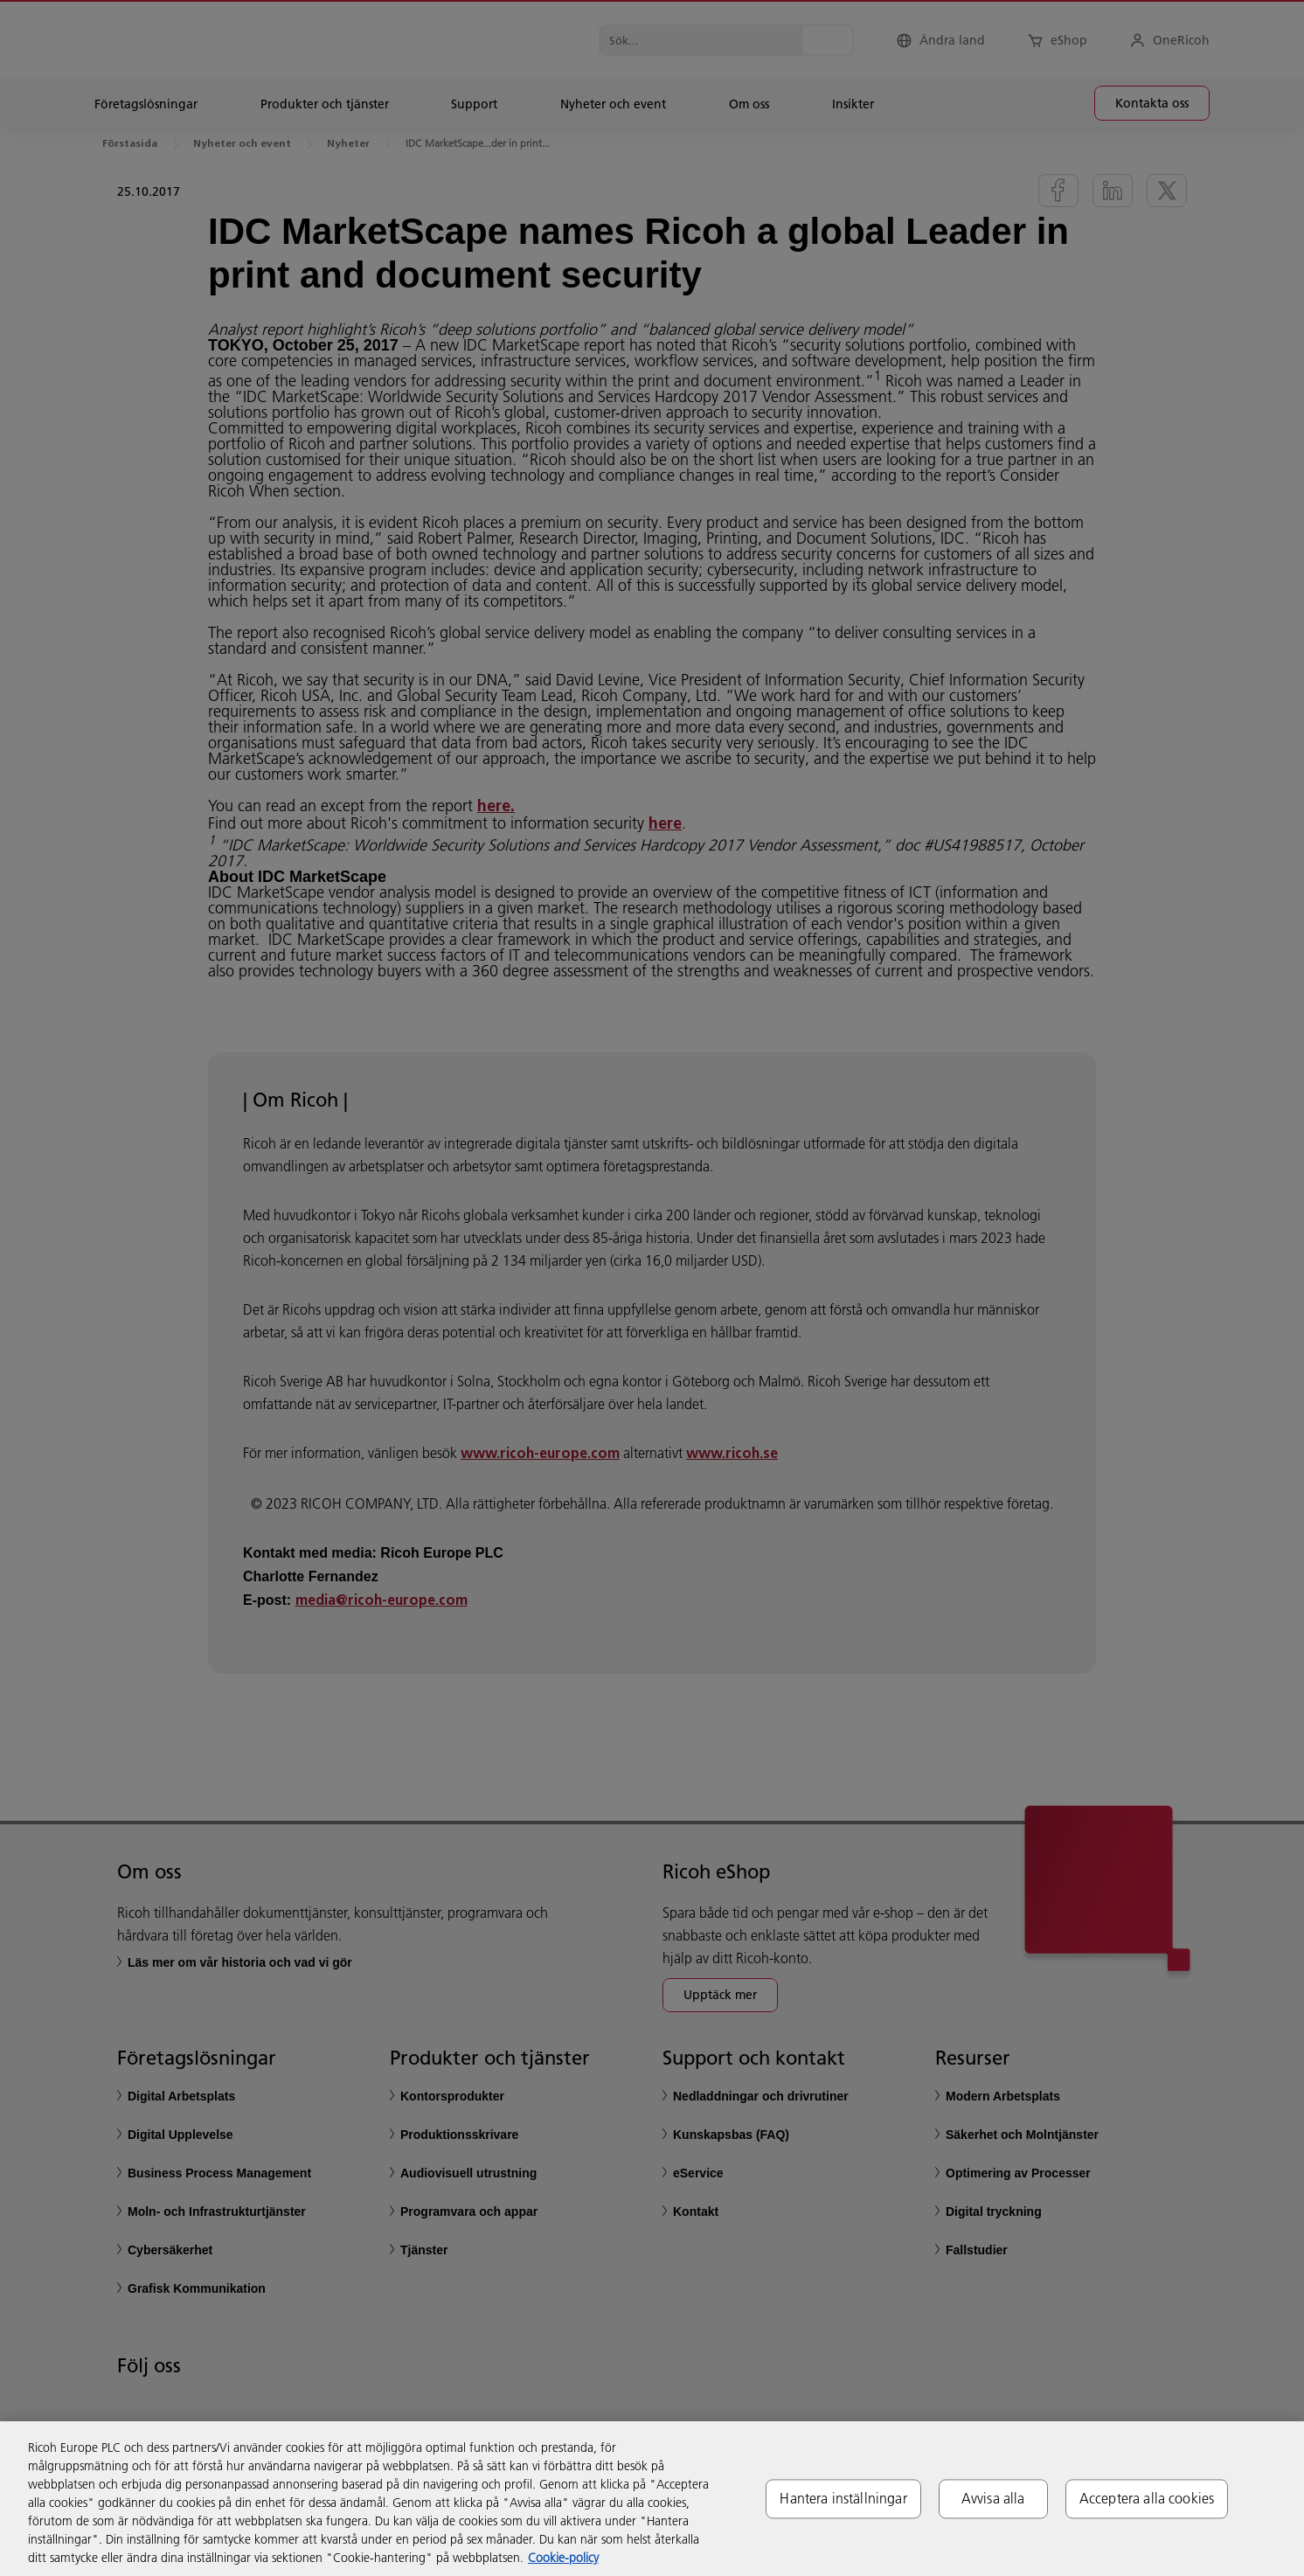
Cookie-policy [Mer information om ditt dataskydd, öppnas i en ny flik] (563, 2558)
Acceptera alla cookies (1147, 2498)
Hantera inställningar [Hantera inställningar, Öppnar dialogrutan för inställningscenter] (843, 2498)
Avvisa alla (993, 2498)
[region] (652, 2498)
